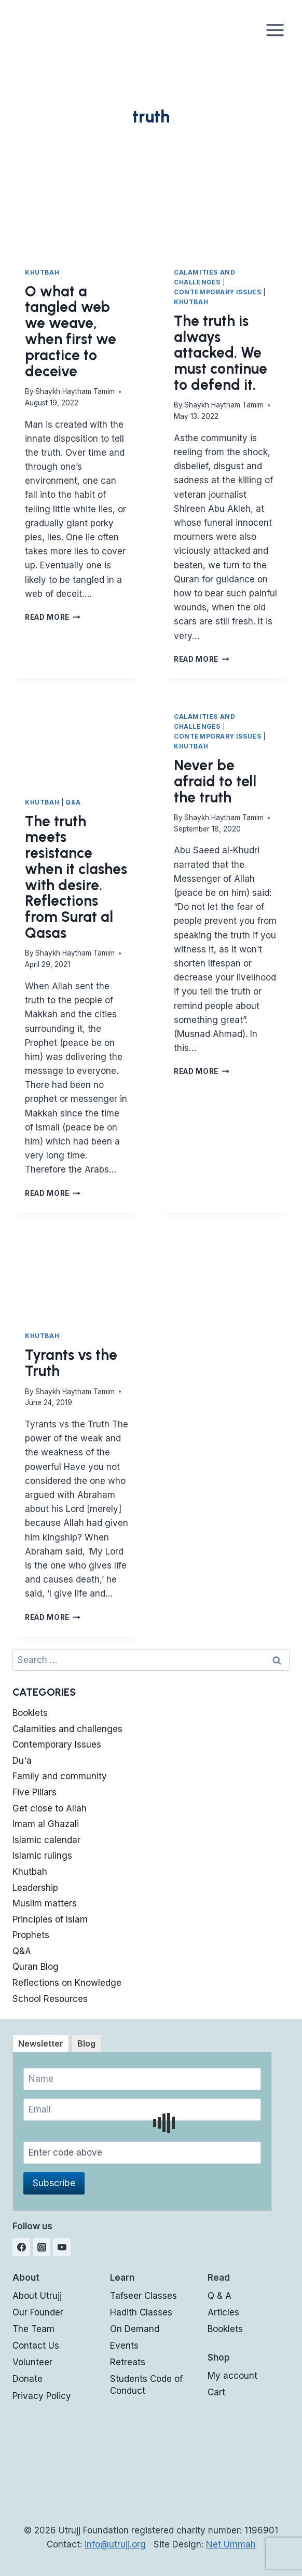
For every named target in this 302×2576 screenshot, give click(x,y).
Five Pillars (34, 1792)
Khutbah (42, 272)
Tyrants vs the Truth (71, 1363)
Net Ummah (231, 2544)
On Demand (134, 2329)
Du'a (22, 1760)
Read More (52, 617)
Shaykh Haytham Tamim (75, 391)
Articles (223, 2312)
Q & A (219, 2296)
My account (232, 2375)
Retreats (127, 2362)
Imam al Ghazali (45, 1824)
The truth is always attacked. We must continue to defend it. (220, 352)
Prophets (30, 1935)
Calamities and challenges (67, 1729)
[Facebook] (21, 2247)
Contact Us (35, 2345)
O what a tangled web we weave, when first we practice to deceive (70, 331)
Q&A (73, 802)
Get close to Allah (49, 1808)
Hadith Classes (141, 2312)
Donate (27, 2379)
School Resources (50, 1999)
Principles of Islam (50, 1919)
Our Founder (37, 2312)
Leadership (35, 1888)
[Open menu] (275, 30)
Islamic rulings (42, 1855)
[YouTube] (62, 2247)
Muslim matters (44, 1903)
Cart (216, 2392)
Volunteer (32, 2362)
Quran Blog (35, 1966)
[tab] (40, 2043)
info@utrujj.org (115, 2544)
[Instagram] (41, 2247)
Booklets (30, 1713)
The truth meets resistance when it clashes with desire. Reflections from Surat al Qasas (76, 877)
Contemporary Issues (217, 292)
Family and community (59, 1776)
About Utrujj (37, 2296)
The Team (33, 2329)
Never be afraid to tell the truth (215, 781)
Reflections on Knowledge (66, 1983)
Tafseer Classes (143, 2296)
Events (124, 2345)
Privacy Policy (41, 2396)
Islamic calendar (46, 1840)
